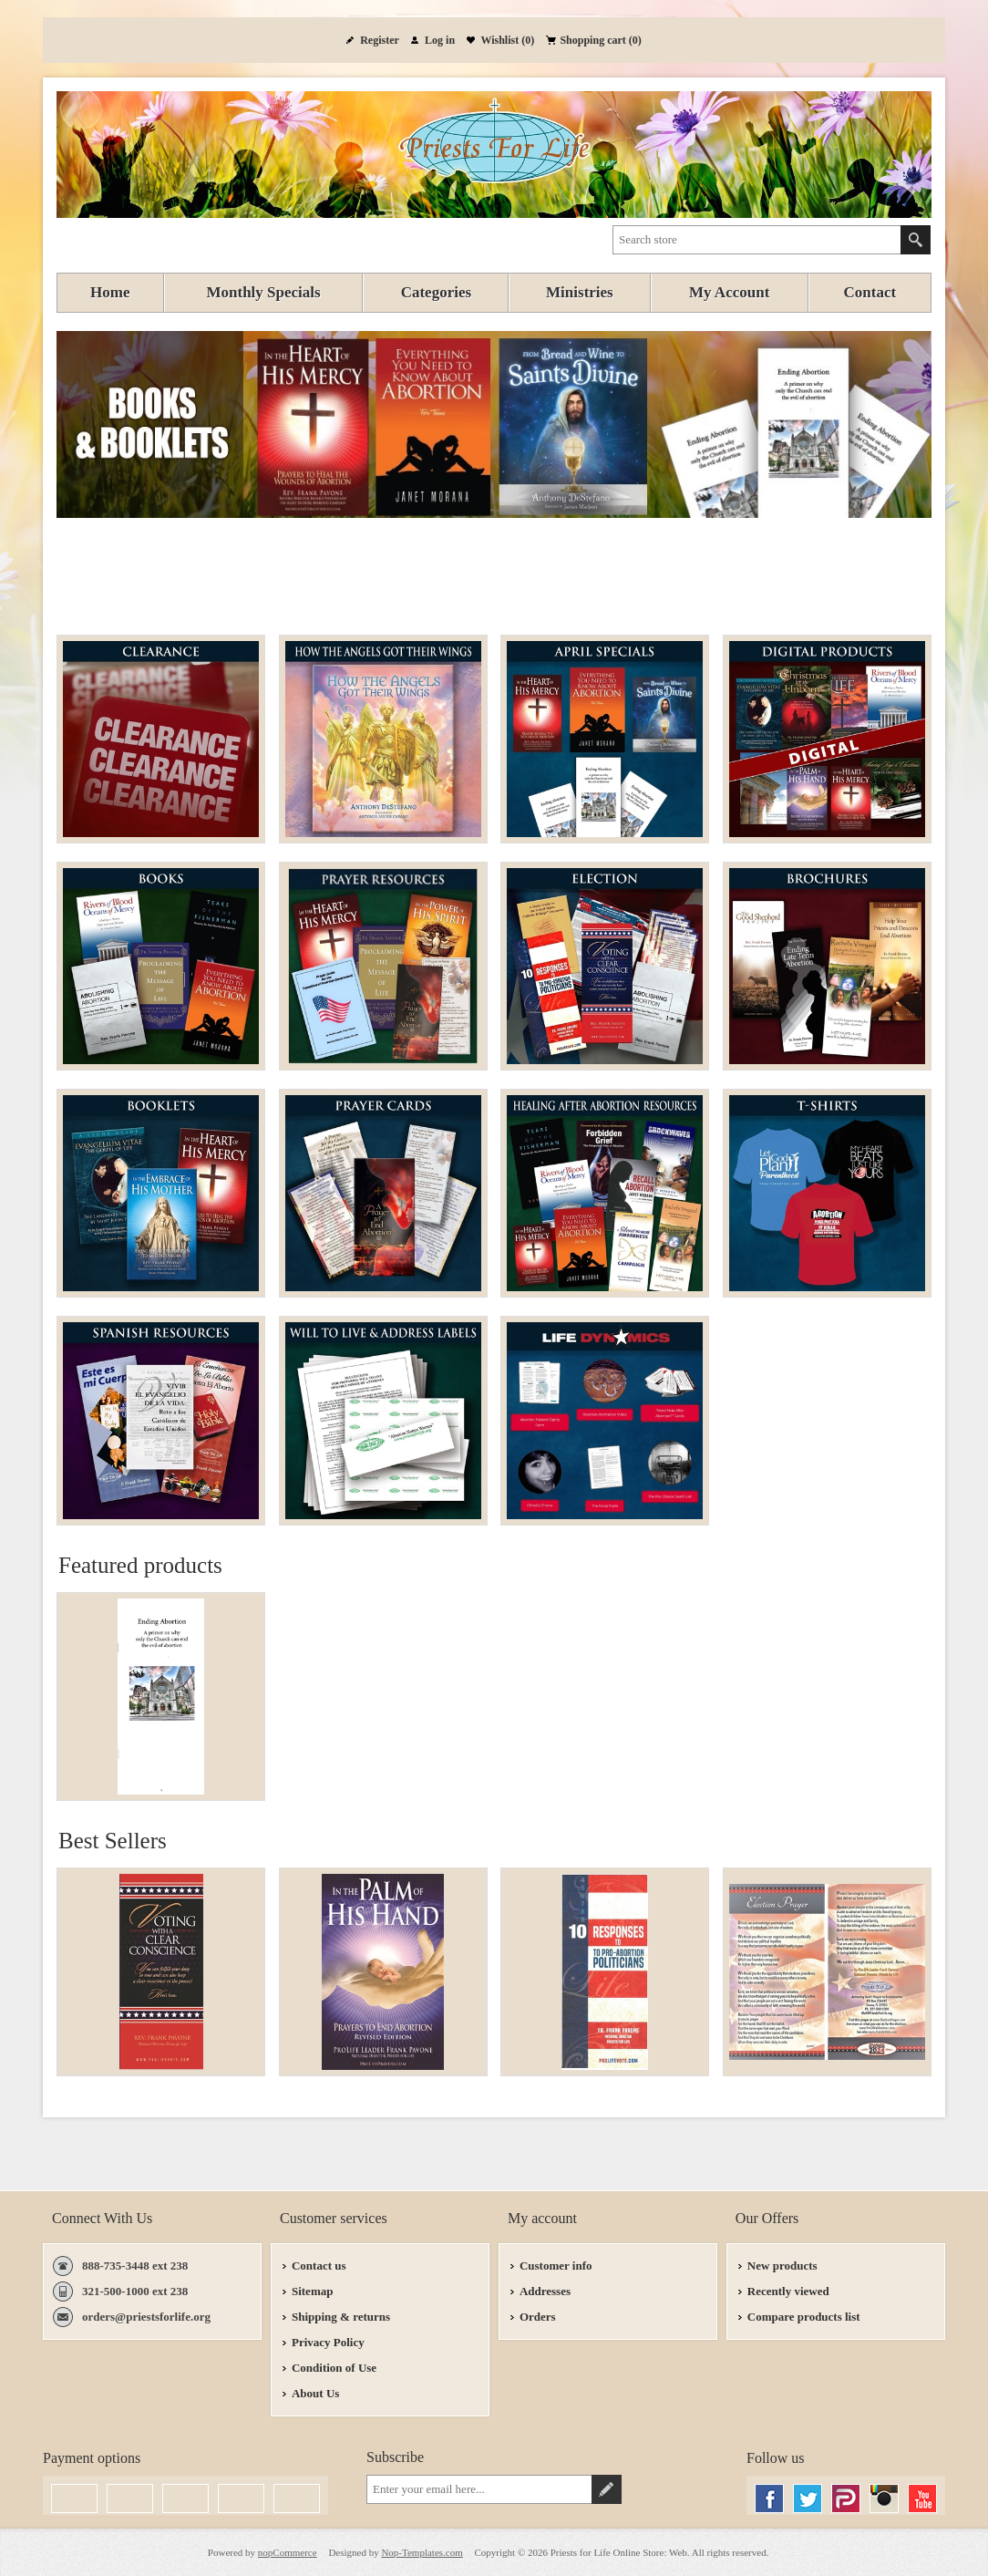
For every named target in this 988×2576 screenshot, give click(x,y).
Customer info (556, 2265)
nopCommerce (287, 2552)
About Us (315, 2393)
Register (379, 40)
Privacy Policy (328, 2342)
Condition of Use (334, 2367)
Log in (440, 40)
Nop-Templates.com (421, 2552)
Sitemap (313, 2291)
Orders (538, 2316)
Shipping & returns (341, 2316)
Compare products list (803, 2316)
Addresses (545, 2291)
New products (782, 2265)
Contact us (319, 2265)
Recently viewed (788, 2291)
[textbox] (756, 239)
